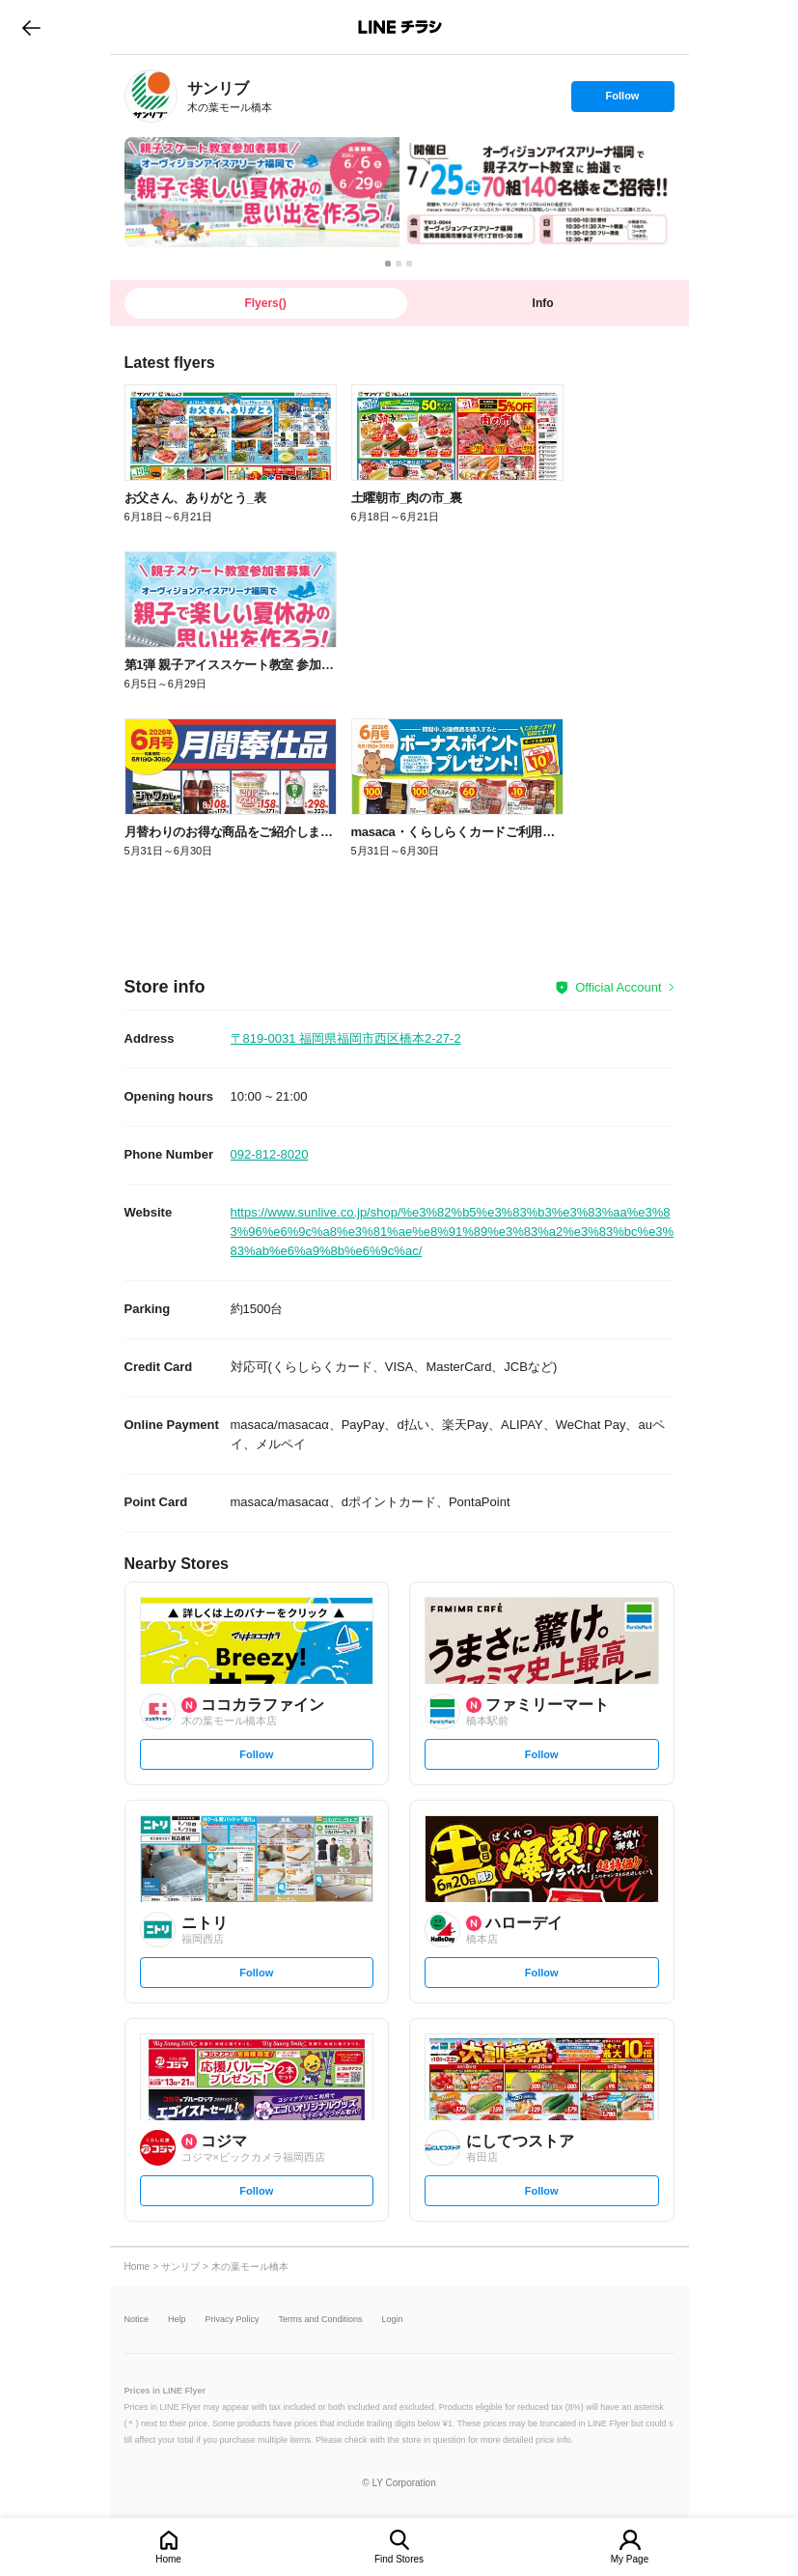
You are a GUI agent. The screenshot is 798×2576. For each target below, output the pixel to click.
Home (168, 2559)
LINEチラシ (400, 27)
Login (392, 2319)
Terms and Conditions (321, 2319)
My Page (629, 2559)
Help (177, 2319)
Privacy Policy (233, 2319)
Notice (137, 2319)
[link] (151, 96)
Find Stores (399, 2559)
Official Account (618, 987)
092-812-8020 (270, 1154)
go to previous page (31, 27)
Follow (622, 100)
